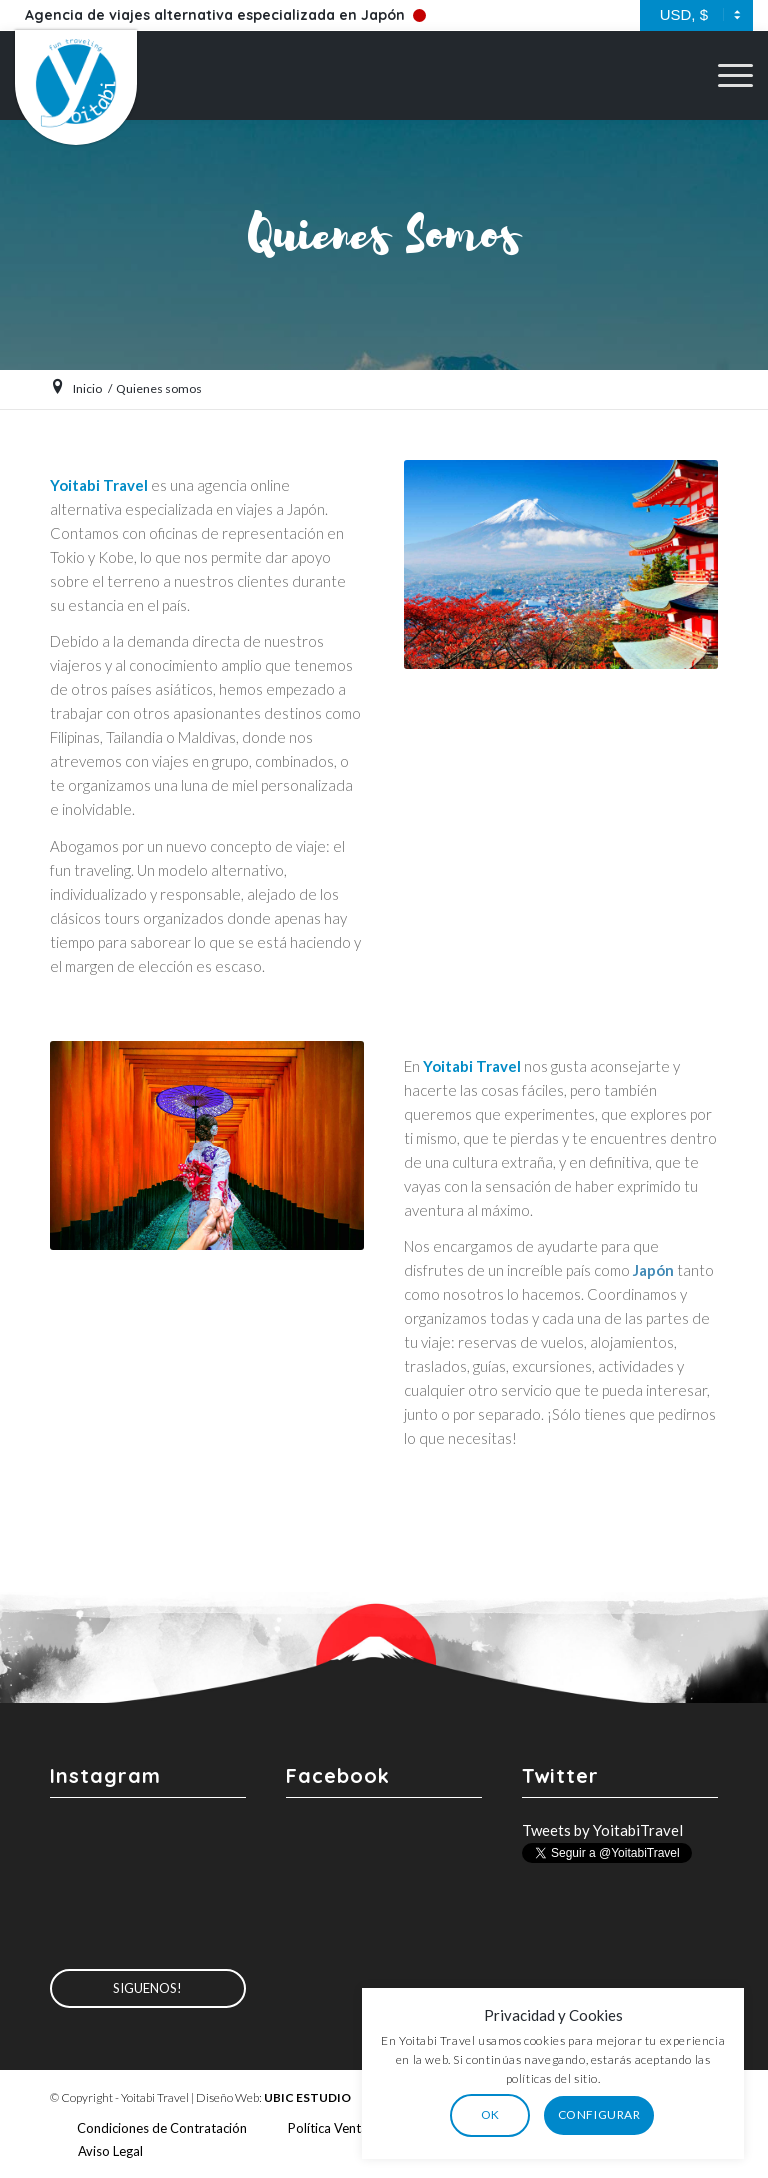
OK (560, 2114)
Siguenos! (147, 1988)
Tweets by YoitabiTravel (602, 1830)
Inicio (87, 388)
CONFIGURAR (669, 2114)
